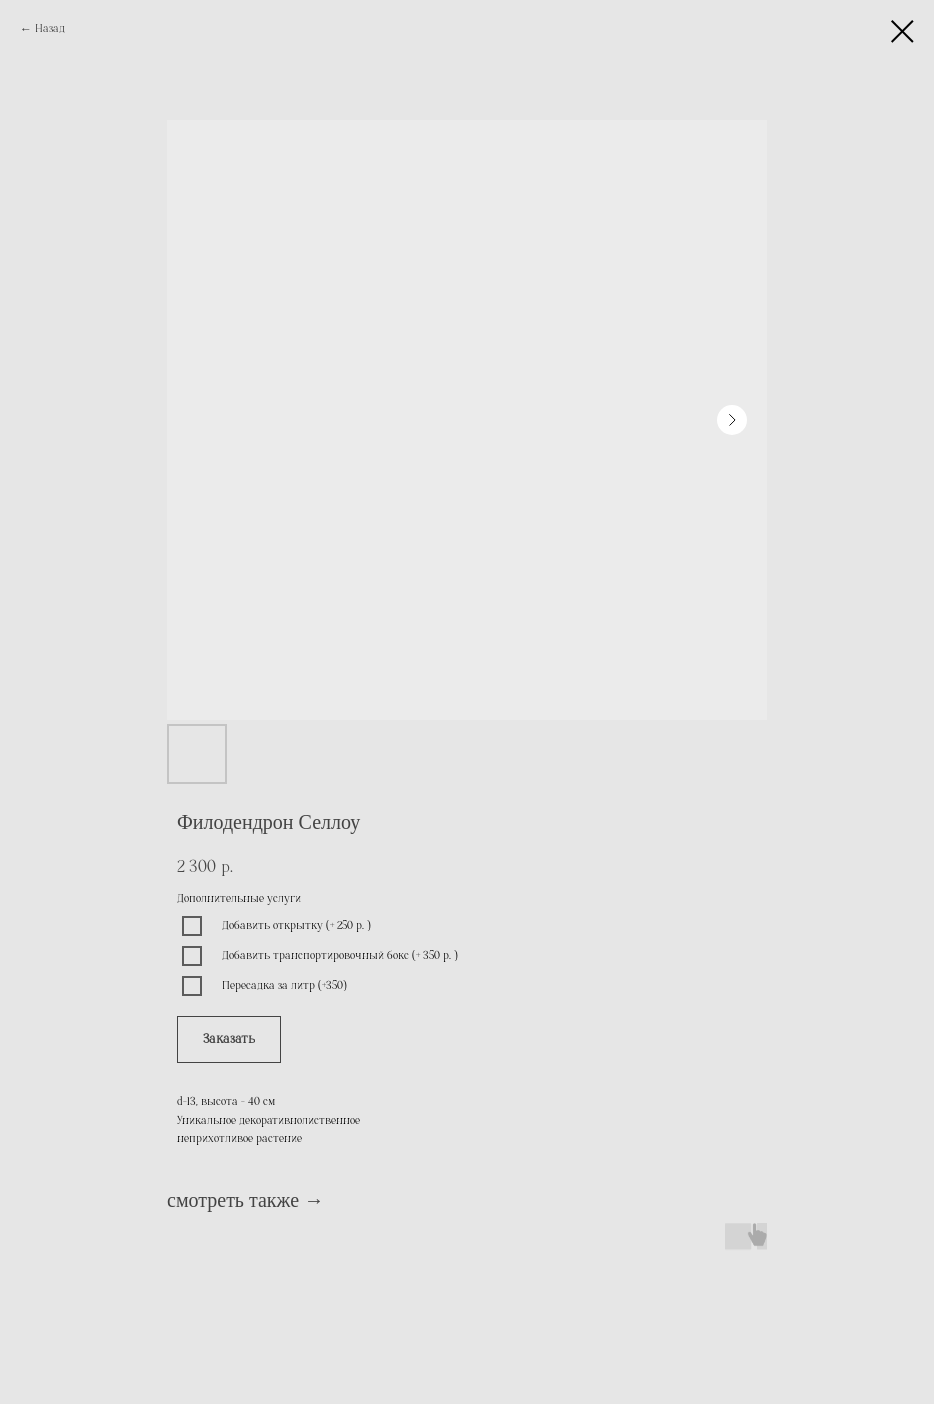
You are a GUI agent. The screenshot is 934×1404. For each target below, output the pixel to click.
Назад (50, 29)
